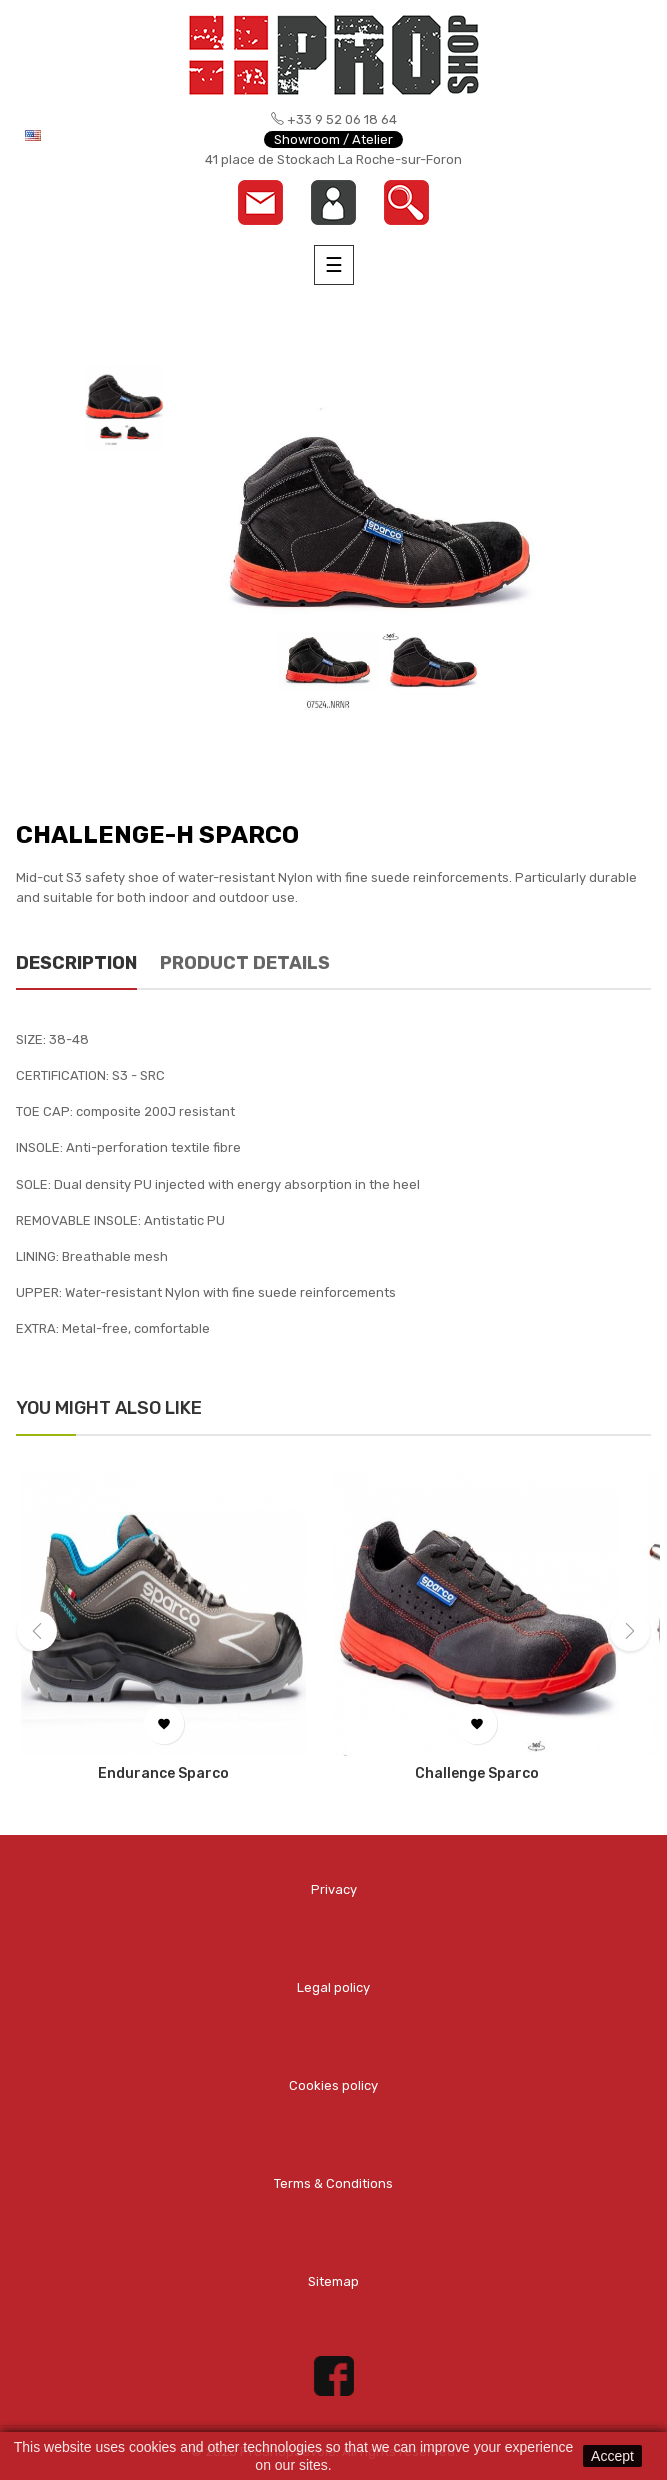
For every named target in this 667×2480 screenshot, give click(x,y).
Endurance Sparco (163, 1774)
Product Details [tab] (245, 963)
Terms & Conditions (333, 2183)
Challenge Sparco (477, 1774)
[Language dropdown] (84, 135)
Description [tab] (76, 963)
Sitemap (333, 2281)
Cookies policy (333, 2085)
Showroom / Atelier (333, 139)
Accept (612, 2456)
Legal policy (333, 1987)
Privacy (334, 1889)
